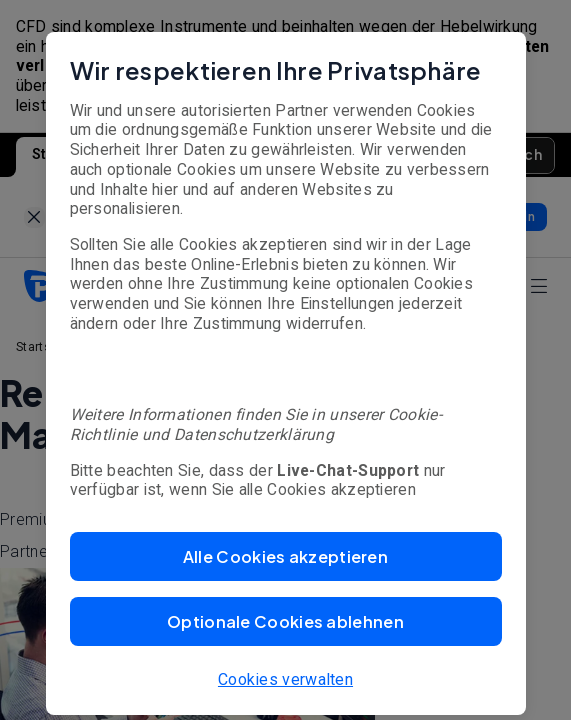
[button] (286, 556)
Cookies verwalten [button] (285, 679)
